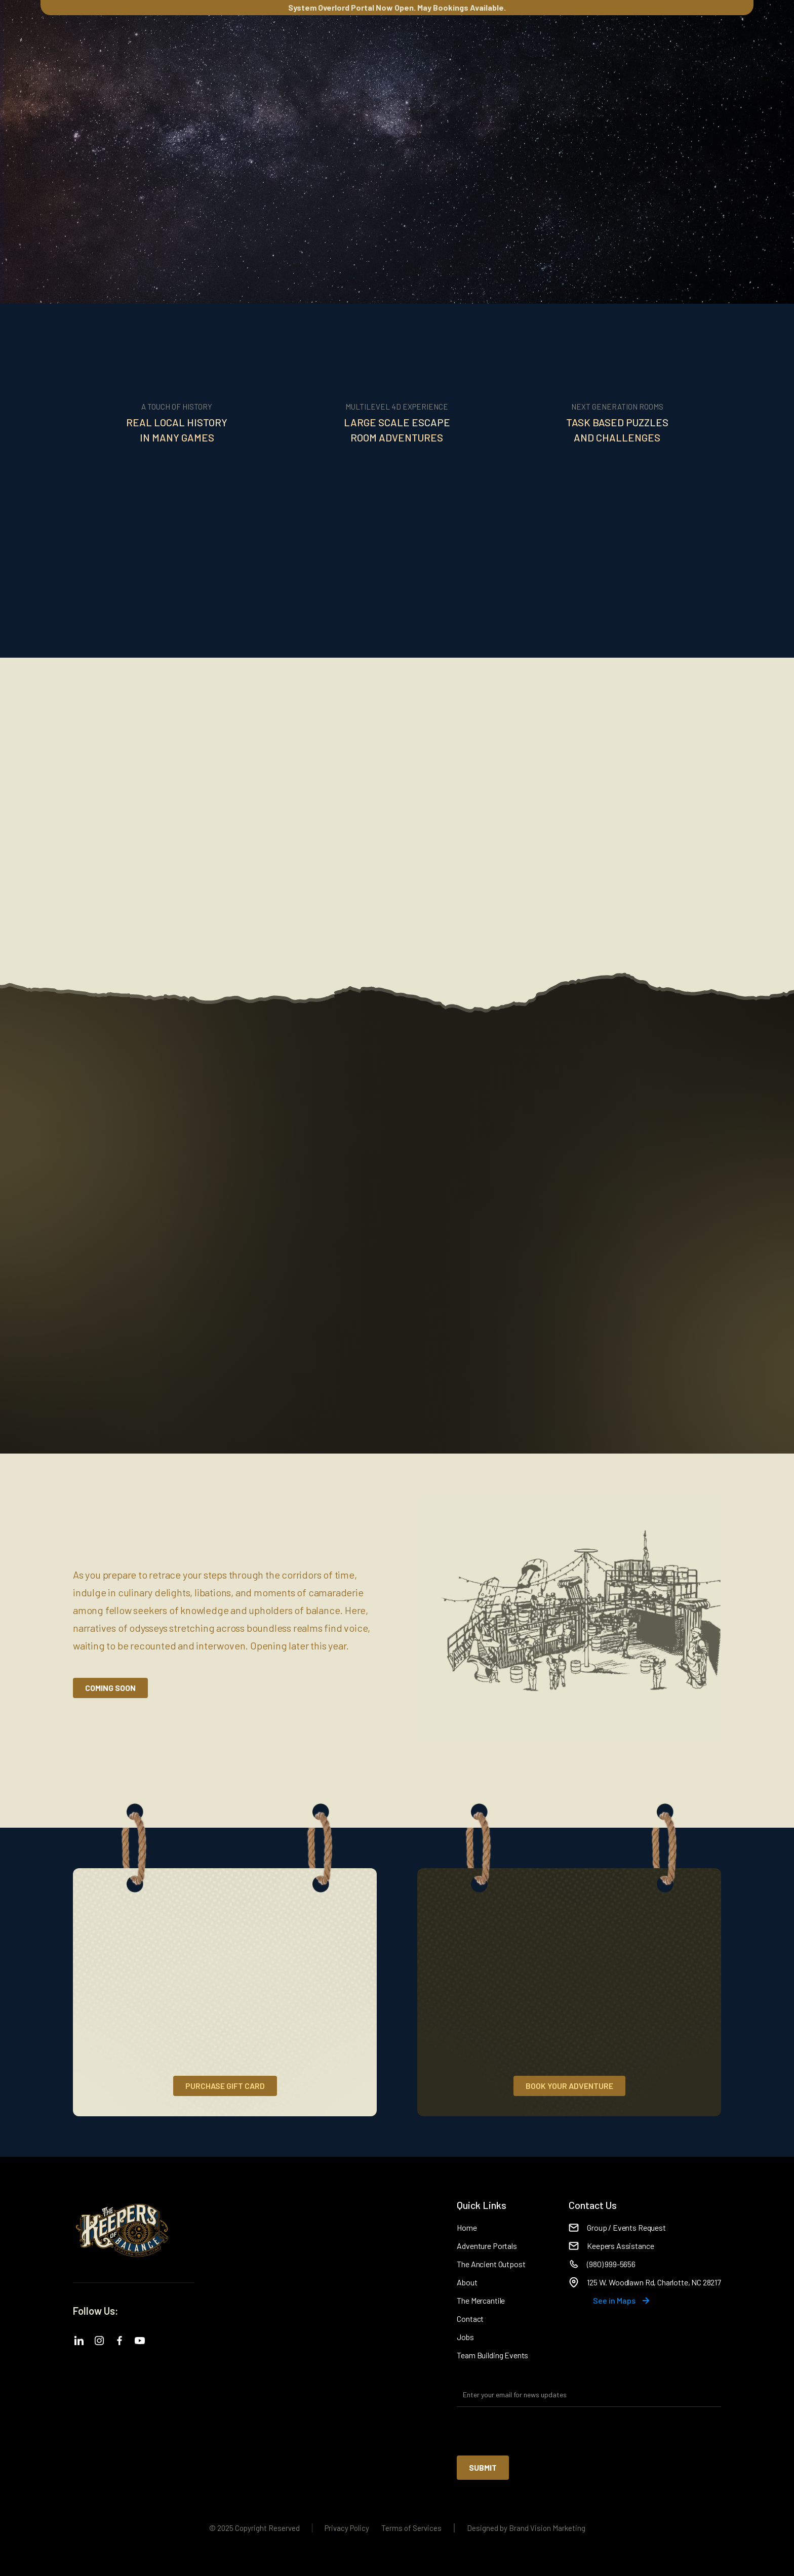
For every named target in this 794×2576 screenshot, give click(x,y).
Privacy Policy (347, 2527)
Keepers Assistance (620, 2245)
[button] (81, 49)
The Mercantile (481, 2300)
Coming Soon (110, 1688)
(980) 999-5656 (611, 2264)
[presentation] (534, 2431)
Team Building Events (492, 2355)
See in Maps (614, 2300)
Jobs (465, 2337)
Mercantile (268, 49)
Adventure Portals (487, 2245)
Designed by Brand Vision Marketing (526, 2527)
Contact (470, 2318)
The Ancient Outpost (491, 2264)
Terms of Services (411, 2527)
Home (467, 2227)
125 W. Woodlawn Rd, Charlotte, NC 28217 (654, 2282)
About (467, 2282)
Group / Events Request (626, 2227)
